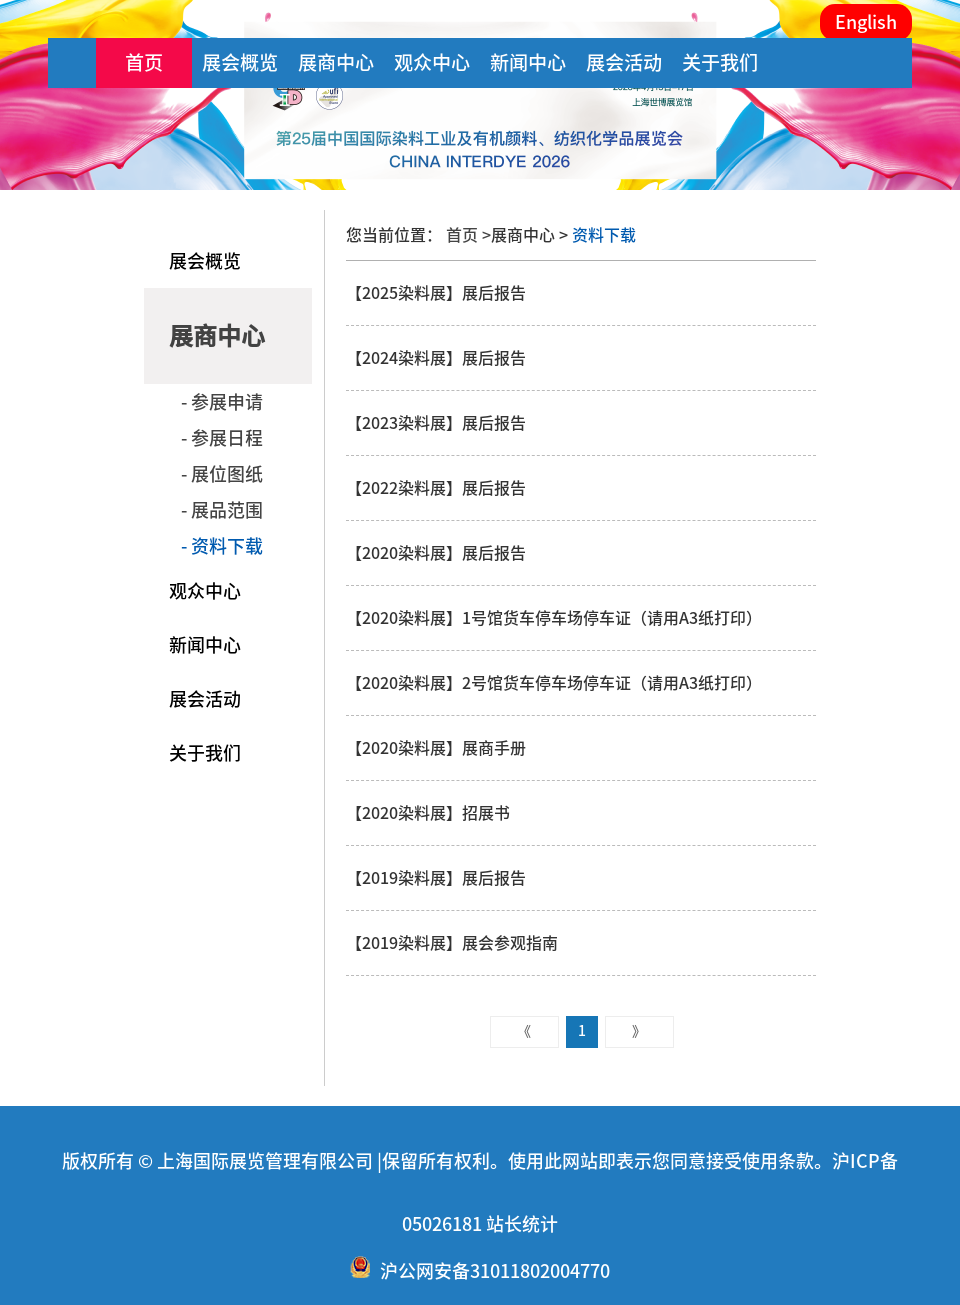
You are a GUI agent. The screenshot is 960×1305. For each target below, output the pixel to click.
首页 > (468, 235)
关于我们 (720, 62)
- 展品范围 (222, 510)
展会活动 (624, 62)
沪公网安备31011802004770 (495, 1271)
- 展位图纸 (222, 474)
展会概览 (240, 62)
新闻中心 (528, 62)
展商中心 (336, 62)
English (866, 22)
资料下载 (602, 235)
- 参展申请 (222, 402)
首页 (144, 62)
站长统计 (522, 1224)
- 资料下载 (222, 546)
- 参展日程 (222, 438)
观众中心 (432, 62)
